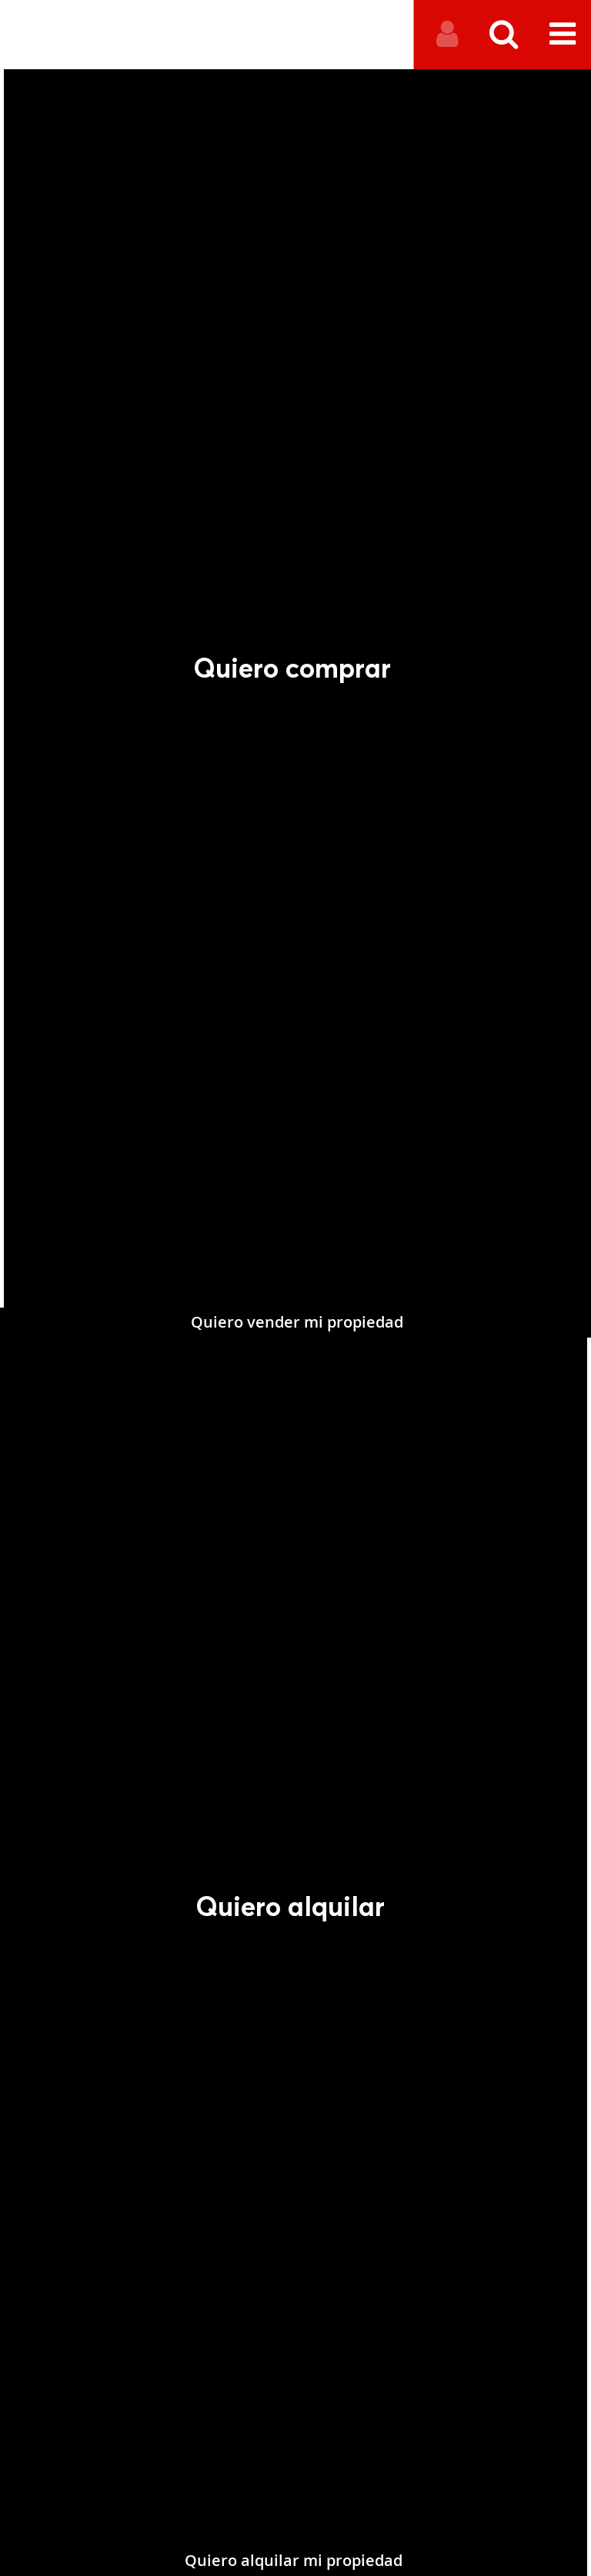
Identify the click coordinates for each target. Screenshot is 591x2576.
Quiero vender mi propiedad (325, 1554)
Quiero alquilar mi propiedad (267, 2560)
